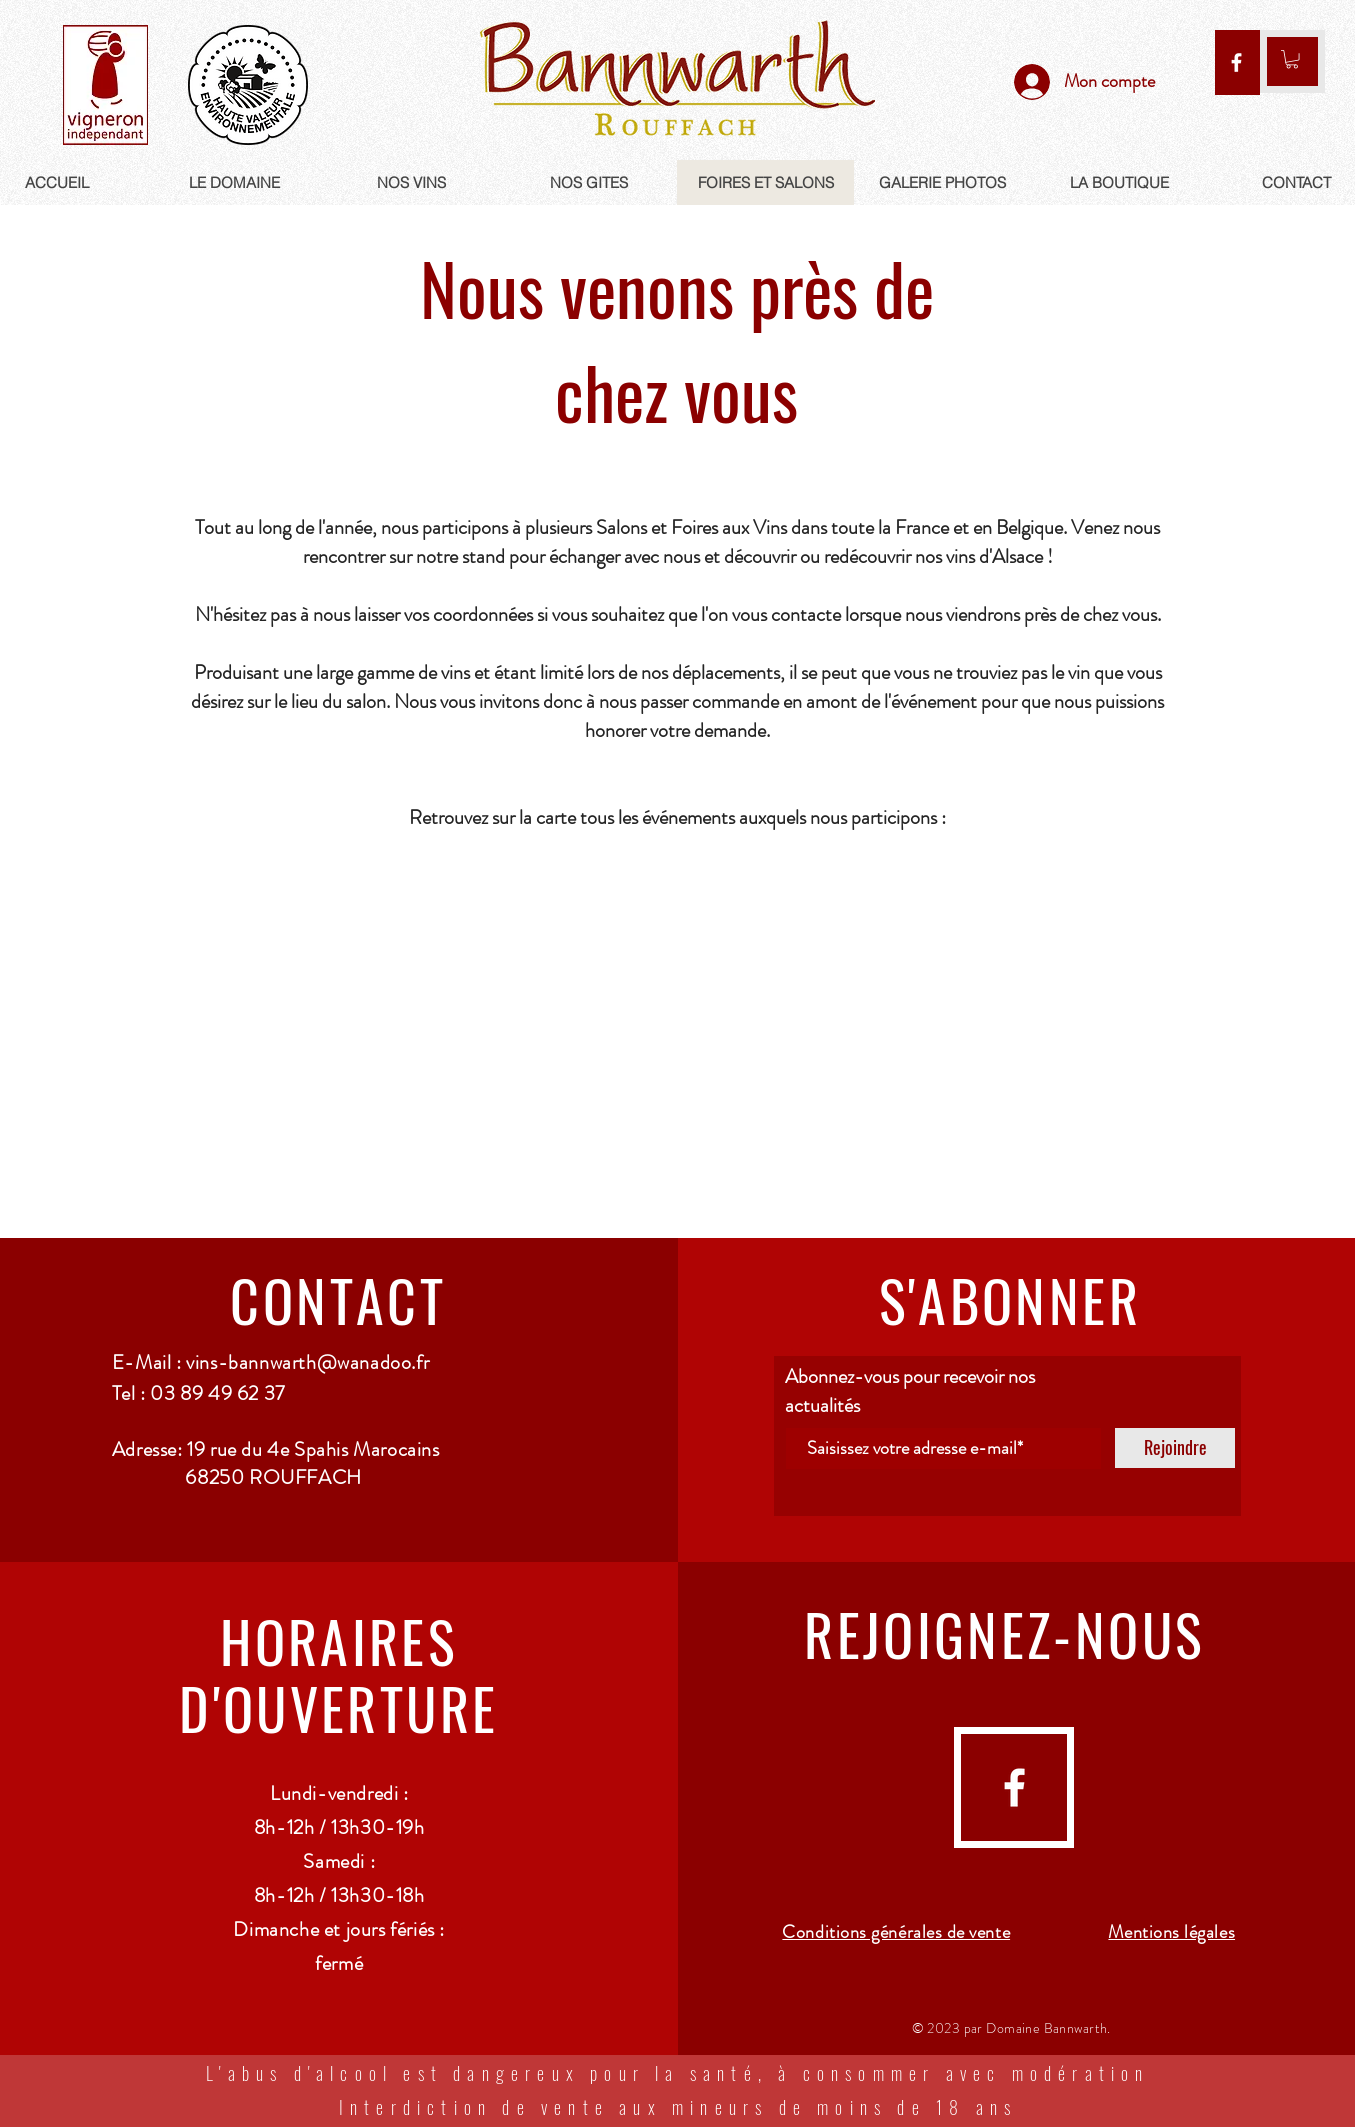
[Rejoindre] (1175, 1448)
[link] (1292, 59)
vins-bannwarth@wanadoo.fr (307, 1362)
